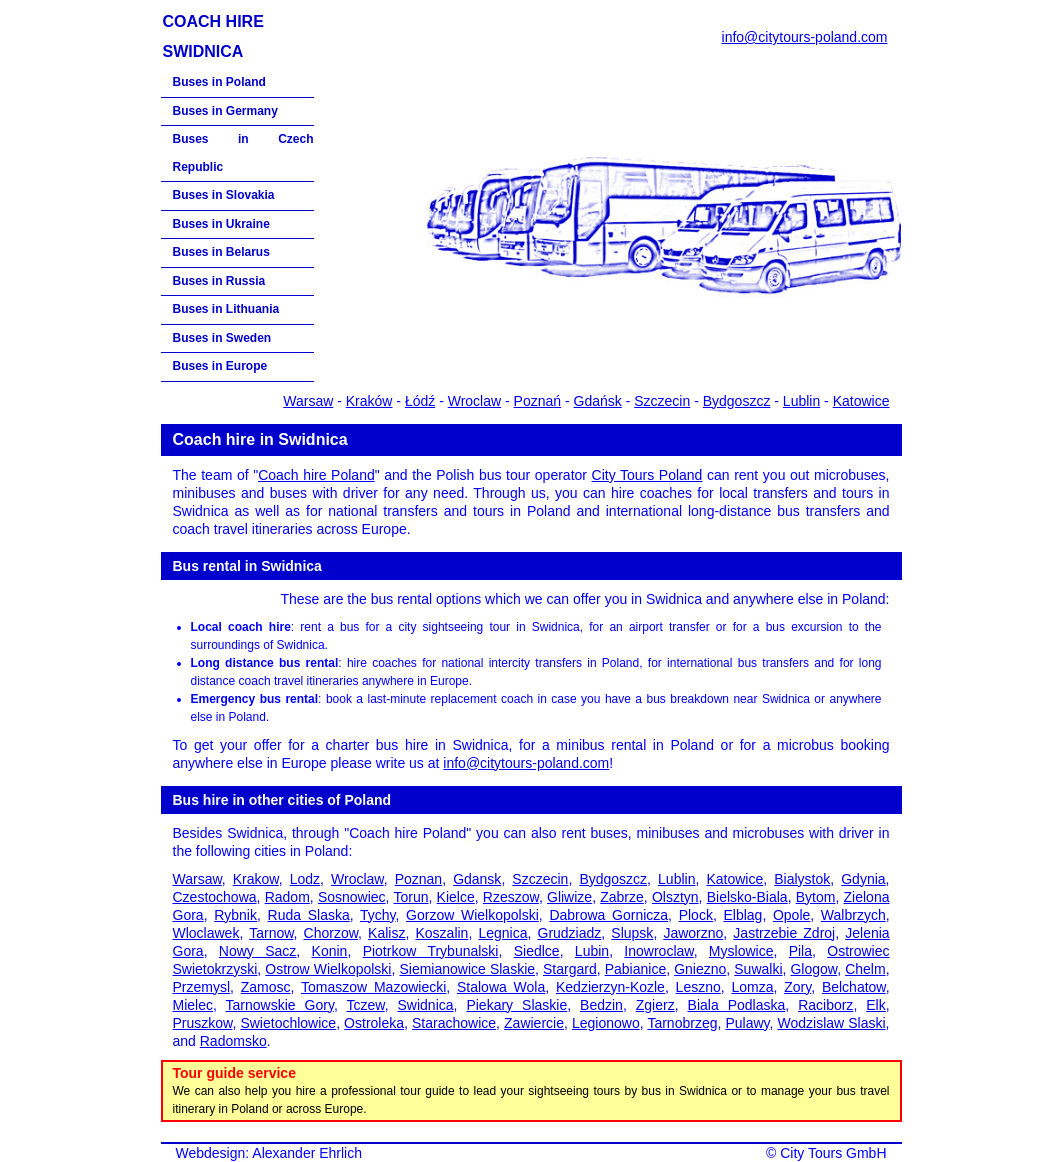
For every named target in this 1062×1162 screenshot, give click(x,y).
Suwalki (758, 969)
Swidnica (426, 1005)
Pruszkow (203, 1023)
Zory (797, 987)
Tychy (378, 915)
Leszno (698, 987)
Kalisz (386, 933)
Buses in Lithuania (226, 309)
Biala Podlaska (737, 1005)
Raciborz (825, 1005)
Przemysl (202, 987)
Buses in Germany (225, 111)
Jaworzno (693, 933)
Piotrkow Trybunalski (431, 951)
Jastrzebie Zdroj (784, 933)
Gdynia (863, 879)
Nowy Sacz (257, 951)
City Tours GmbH (833, 1153)
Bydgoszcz (737, 401)
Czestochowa (215, 897)
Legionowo (606, 1023)
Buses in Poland (219, 82)
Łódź (420, 401)
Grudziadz (570, 933)
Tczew (366, 1005)
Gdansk (477, 879)
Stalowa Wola (501, 987)
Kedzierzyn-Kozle (610, 987)
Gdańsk (598, 401)
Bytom (816, 897)
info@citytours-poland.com (805, 37)
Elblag (742, 915)
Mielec (193, 1005)
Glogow (813, 969)
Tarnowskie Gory (280, 1005)
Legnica (502, 933)
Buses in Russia (219, 281)
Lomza (752, 987)
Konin (330, 951)
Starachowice (454, 1023)
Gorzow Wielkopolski (472, 915)
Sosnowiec (352, 897)
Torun (410, 897)
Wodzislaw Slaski (832, 1023)
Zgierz (655, 1005)
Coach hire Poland (316, 475)
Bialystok (802, 879)
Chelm (865, 969)
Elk (875, 1005)
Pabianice (636, 969)
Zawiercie (534, 1023)
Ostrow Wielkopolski (328, 969)
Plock (696, 915)
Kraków (369, 401)
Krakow (256, 879)
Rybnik (235, 915)
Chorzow (331, 933)
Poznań (537, 401)
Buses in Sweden (222, 338)
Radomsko (233, 1041)
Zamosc (266, 987)
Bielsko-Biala (747, 897)
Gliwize (569, 897)
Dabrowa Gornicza (608, 915)
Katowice (861, 401)
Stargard (570, 969)
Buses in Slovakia (224, 195)
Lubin (592, 951)
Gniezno (700, 969)
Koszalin (441, 933)
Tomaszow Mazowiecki (373, 987)
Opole (791, 915)
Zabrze (622, 897)
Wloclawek (206, 933)
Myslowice (741, 951)
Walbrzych (853, 915)
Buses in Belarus (221, 252)
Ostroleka (374, 1023)
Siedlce (537, 951)
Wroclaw (474, 401)
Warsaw (308, 401)
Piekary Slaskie (516, 1005)
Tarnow (271, 933)
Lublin (801, 401)
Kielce (456, 897)
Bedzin (601, 1005)
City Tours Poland (647, 475)
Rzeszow (511, 897)
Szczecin (662, 401)
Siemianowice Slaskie (467, 969)
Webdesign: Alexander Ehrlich (269, 1153)
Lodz (305, 879)
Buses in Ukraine (221, 224)
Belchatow (854, 987)
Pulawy (747, 1023)
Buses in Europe (220, 366)
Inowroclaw (658, 951)
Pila (800, 951)
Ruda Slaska (309, 915)
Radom (287, 897)
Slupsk (632, 933)
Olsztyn (675, 897)
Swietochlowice (288, 1023)
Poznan (418, 879)
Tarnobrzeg (682, 1023)
